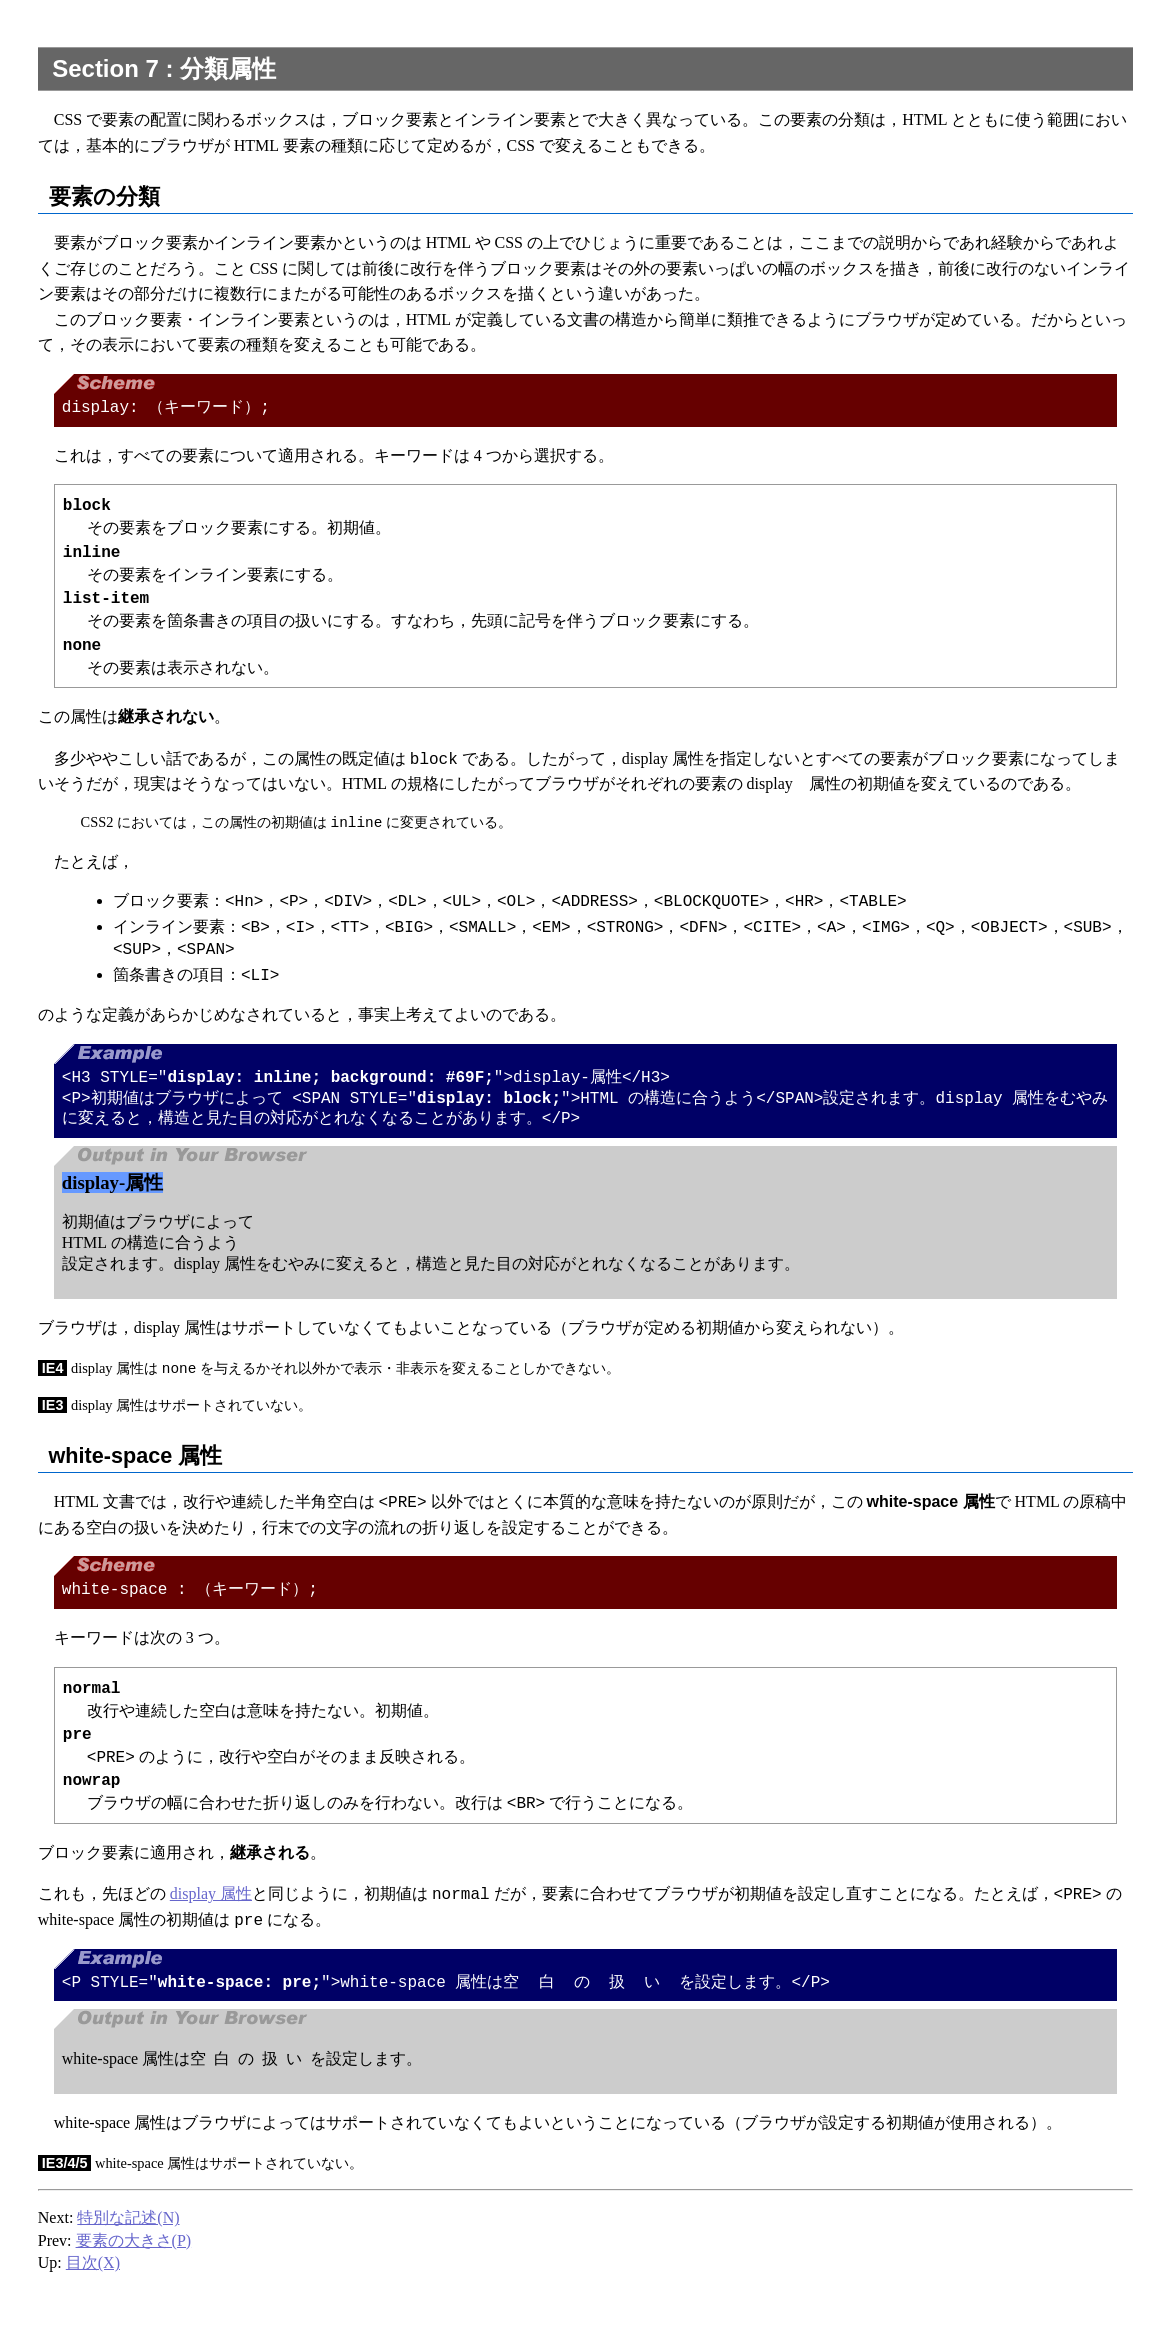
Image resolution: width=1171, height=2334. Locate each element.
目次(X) (93, 2268)
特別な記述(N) (128, 2223)
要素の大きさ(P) (134, 2246)
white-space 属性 (136, 1459)
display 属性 (211, 1899)
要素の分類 (104, 196)
